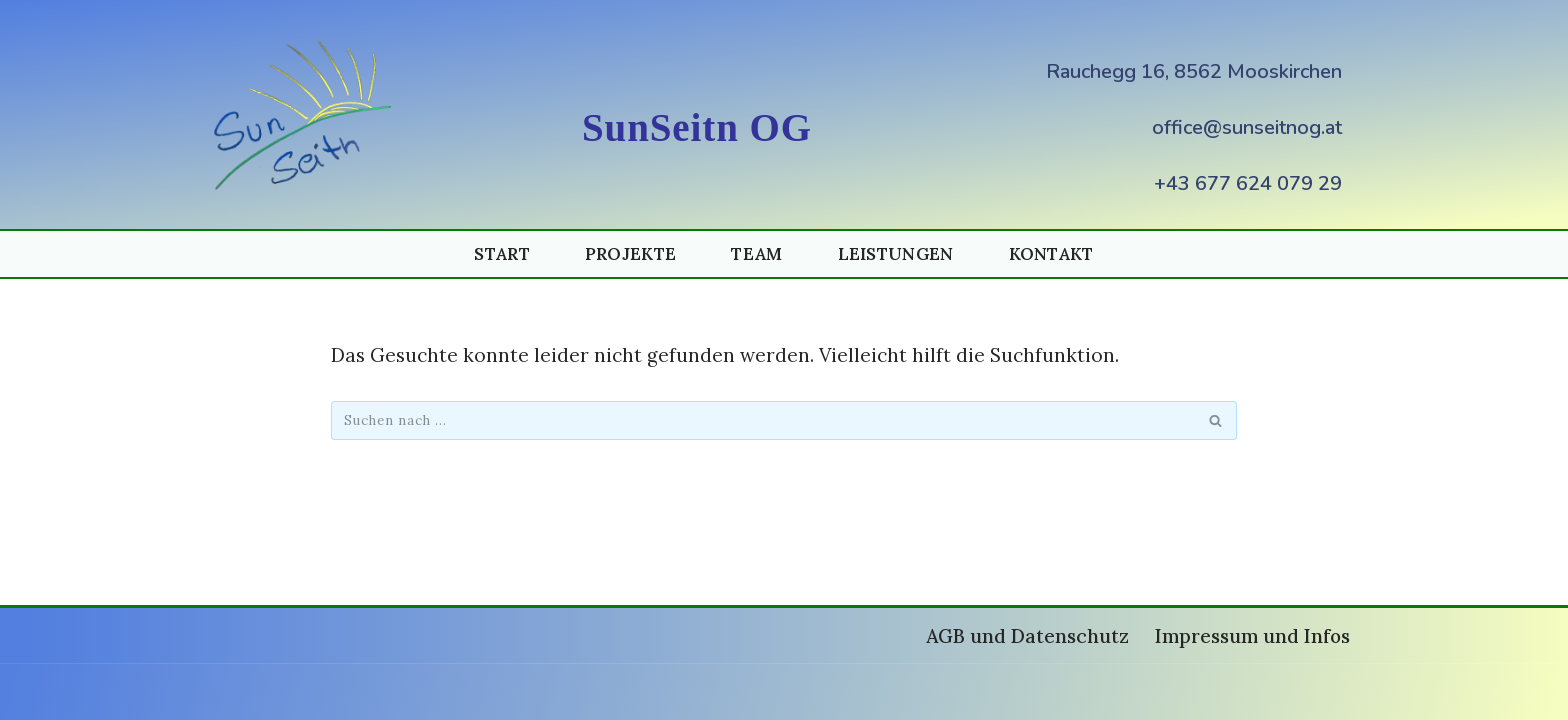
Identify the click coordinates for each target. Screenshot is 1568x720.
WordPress (474, 692)
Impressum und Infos (1252, 636)
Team (756, 254)
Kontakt (1051, 254)
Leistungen (896, 254)
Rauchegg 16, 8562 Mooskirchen (1194, 71)
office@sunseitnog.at (1247, 127)
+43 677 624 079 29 (1248, 183)
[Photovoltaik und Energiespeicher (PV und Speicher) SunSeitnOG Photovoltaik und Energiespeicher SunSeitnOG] (307, 114)
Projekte (630, 254)
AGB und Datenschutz (1027, 636)
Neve (237, 692)
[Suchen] (761, 420)
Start (502, 254)
